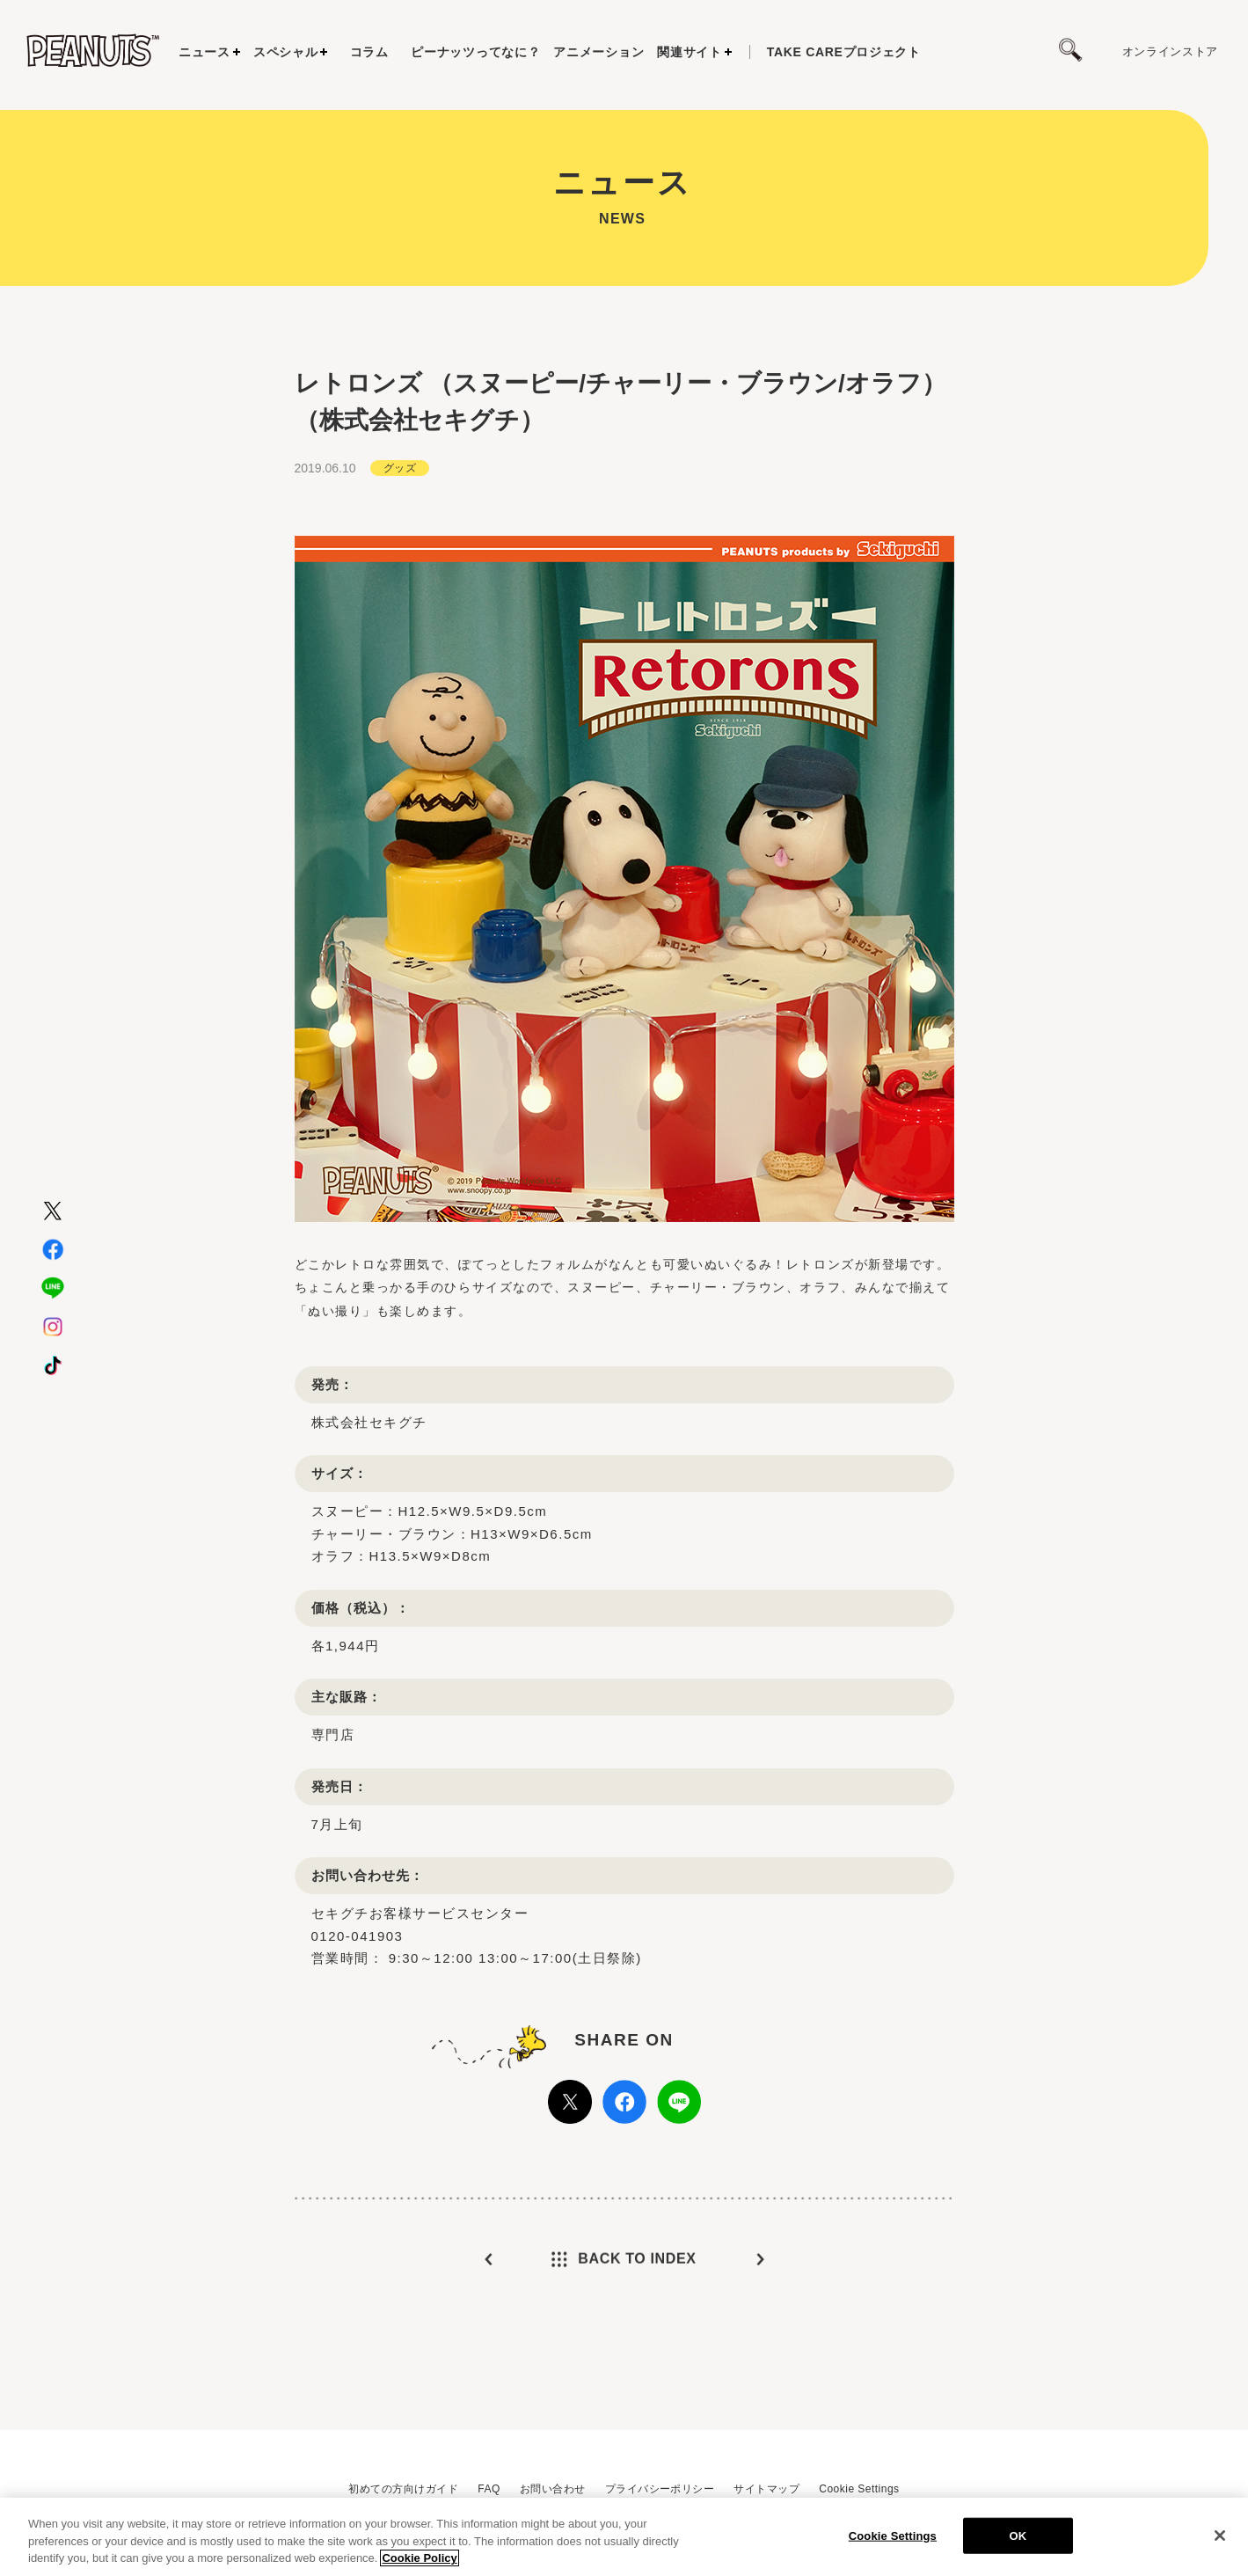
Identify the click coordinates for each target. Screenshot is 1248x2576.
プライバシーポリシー (660, 2489)
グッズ (399, 481)
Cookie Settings (859, 2489)
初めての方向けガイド (403, 2489)
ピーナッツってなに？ (475, 52)
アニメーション (598, 52)
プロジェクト (844, 52)
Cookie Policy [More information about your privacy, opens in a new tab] (419, 2563)
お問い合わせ (553, 2489)
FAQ (489, 2489)
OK (1017, 2540)
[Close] (1220, 2540)
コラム (369, 52)
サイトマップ (766, 2489)
